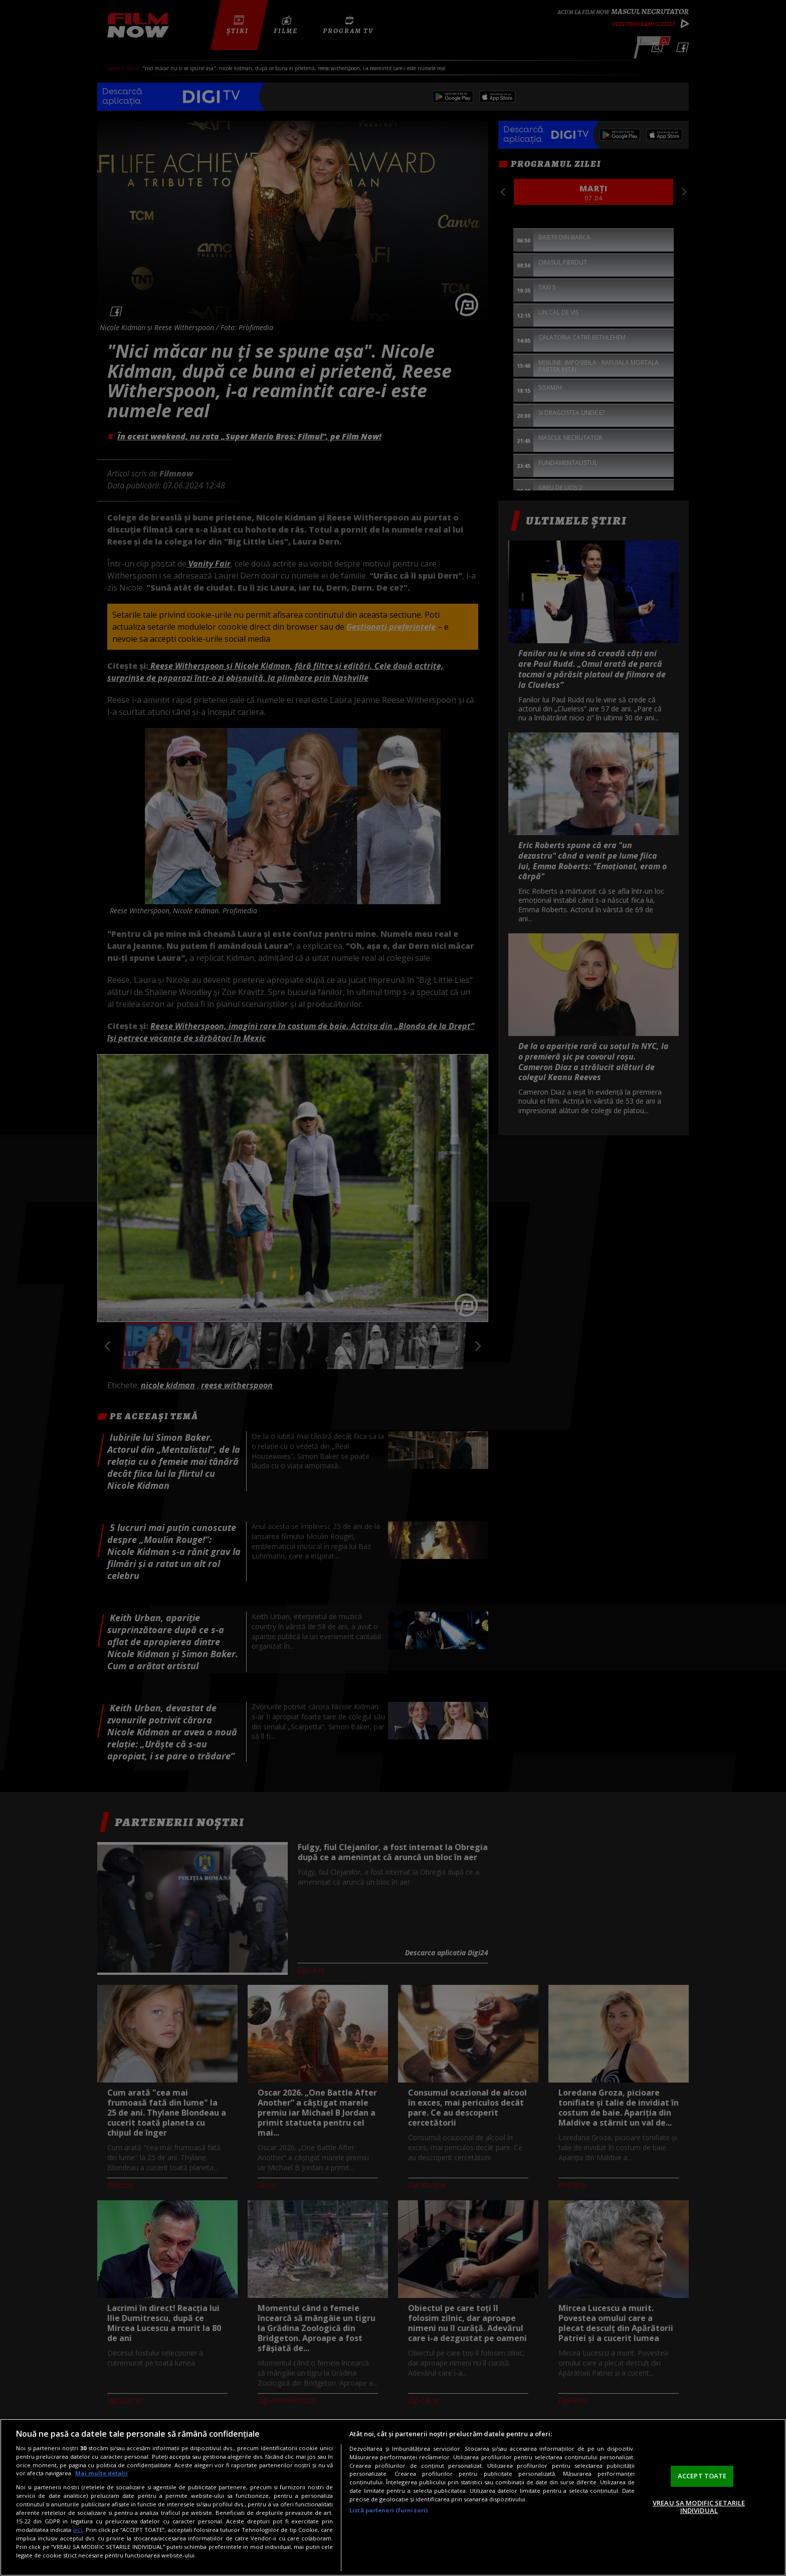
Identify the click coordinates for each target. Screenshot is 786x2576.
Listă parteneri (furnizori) (388, 2510)
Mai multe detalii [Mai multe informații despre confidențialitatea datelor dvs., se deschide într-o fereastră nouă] (101, 2473)
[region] (393, 2497)
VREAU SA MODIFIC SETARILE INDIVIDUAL (699, 2506)
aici (77, 2529)
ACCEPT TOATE (702, 2475)
